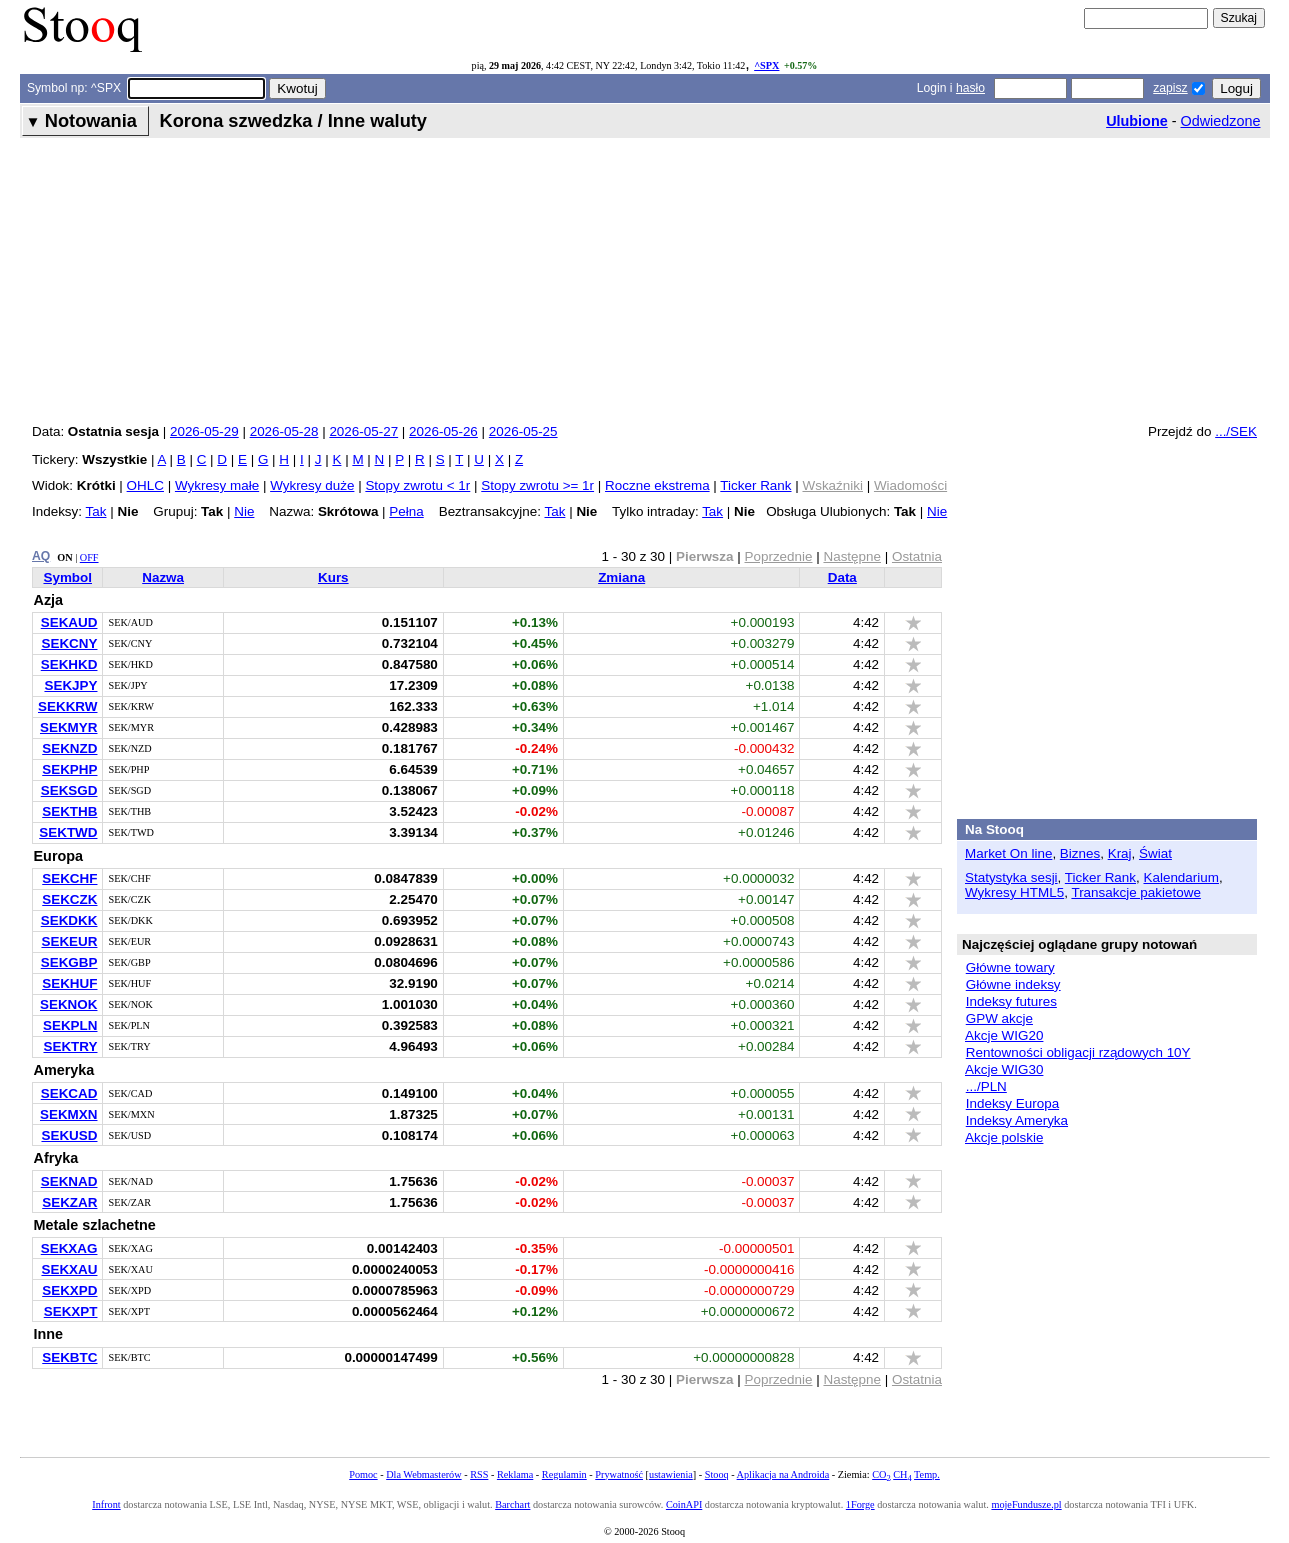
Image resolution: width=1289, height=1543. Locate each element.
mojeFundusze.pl (1026, 1504)
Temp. (927, 1474)
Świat (1155, 853)
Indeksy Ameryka (1017, 1120)
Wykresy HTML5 (1014, 892)
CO (881, 1474)
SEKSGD (69, 790)
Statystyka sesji (1011, 877)
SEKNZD (69, 748)
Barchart (512, 1504)
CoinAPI (684, 1504)
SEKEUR (69, 941)
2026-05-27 (363, 431)
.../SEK (1236, 431)
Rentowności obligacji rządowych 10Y (1078, 1052)
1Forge (860, 1504)
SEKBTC (69, 1357)
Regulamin (564, 1474)
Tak (96, 511)
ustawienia (671, 1474)
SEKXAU (69, 1269)
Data (842, 577)
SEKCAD (69, 1093)
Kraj (1120, 853)
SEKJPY (70, 685)
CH (902, 1474)
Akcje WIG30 (1004, 1069)
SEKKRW (67, 706)
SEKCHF (69, 878)
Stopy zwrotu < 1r (417, 485)
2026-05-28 (284, 431)
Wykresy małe (217, 485)
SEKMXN (69, 1114)
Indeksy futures (1011, 1001)
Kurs (333, 577)
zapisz (1170, 88)
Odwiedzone (1221, 121)
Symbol (67, 577)
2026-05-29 (204, 431)
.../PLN (986, 1086)
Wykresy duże (312, 485)
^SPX (766, 65)
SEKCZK (69, 899)
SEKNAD (69, 1181)
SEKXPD (69, 1290)
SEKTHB (69, 811)
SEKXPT (71, 1311)
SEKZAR (69, 1202)
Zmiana (621, 577)
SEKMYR (69, 727)
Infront (106, 1504)
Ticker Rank (755, 485)
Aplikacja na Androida (783, 1474)
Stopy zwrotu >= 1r (537, 485)
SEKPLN (70, 1025)
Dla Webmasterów (423, 1474)
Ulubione (1137, 121)
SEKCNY (69, 643)
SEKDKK (69, 920)
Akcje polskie (1004, 1137)
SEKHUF (69, 983)
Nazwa (163, 577)
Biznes (1080, 853)
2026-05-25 (523, 431)
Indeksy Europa (1012, 1103)
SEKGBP (69, 962)
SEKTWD (68, 832)
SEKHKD (69, 664)
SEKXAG (69, 1248)
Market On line (1008, 853)
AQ (41, 556)
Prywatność (619, 1474)
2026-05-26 (443, 431)
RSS (479, 1474)
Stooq (717, 1474)
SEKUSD (69, 1135)
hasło (970, 88)
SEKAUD (69, 622)
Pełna (406, 511)
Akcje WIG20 (1004, 1035)
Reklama (515, 1474)
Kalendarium (1181, 877)
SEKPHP (69, 769)
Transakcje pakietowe (1135, 892)
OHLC (145, 485)
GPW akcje (999, 1018)
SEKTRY (70, 1046)
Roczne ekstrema (657, 485)
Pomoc (363, 1474)
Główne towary (1010, 967)
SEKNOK (69, 1004)
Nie (244, 511)
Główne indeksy (1013, 984)
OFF (89, 557)
